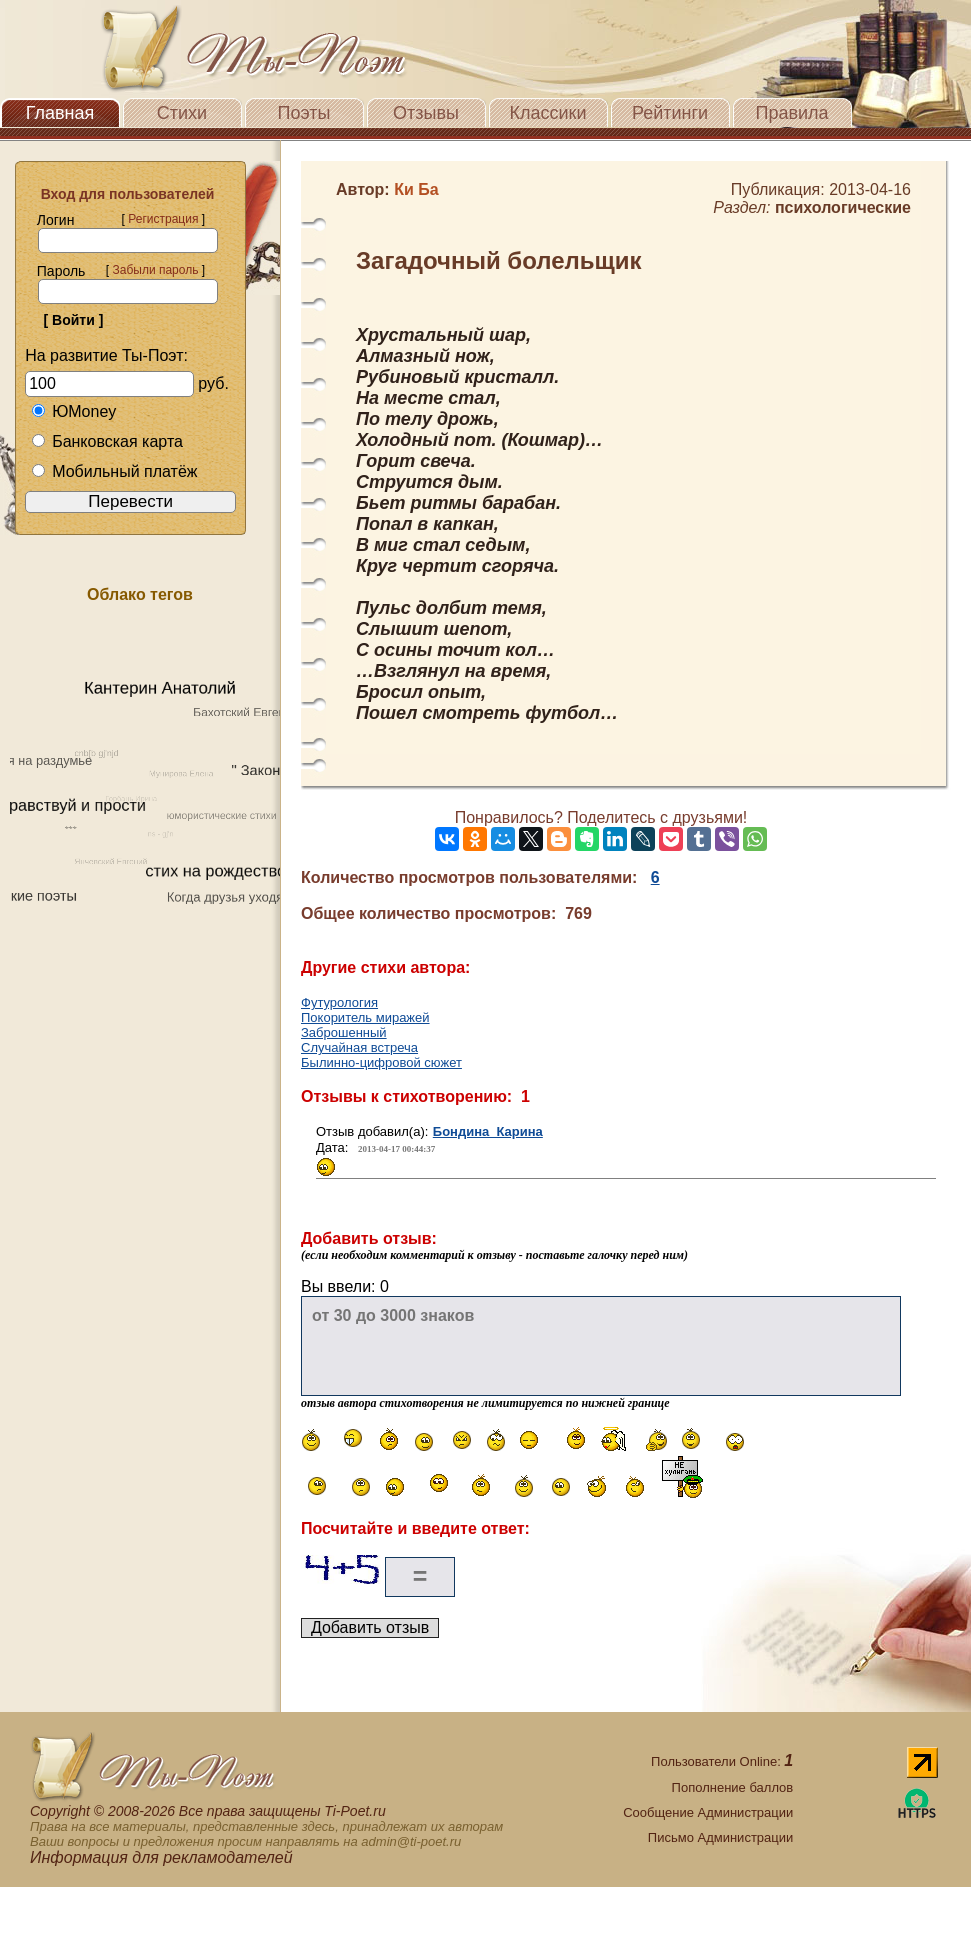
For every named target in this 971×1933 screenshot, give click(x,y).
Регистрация (163, 219)
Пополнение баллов (733, 1787)
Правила (791, 113)
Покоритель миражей (365, 1017)
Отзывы (426, 113)
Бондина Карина (488, 1131)
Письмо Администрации (720, 1837)
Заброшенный (344, 1032)
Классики (548, 113)
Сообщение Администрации (708, 1812)
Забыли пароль (155, 270)
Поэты (304, 113)
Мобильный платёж (114, 471)
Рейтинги (670, 113)
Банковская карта (107, 441)
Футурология (339, 1002)
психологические (843, 207)
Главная (60, 113)
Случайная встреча (359, 1047)
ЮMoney (73, 411)
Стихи (182, 113)
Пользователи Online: (722, 1761)
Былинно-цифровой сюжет (381, 1062)
